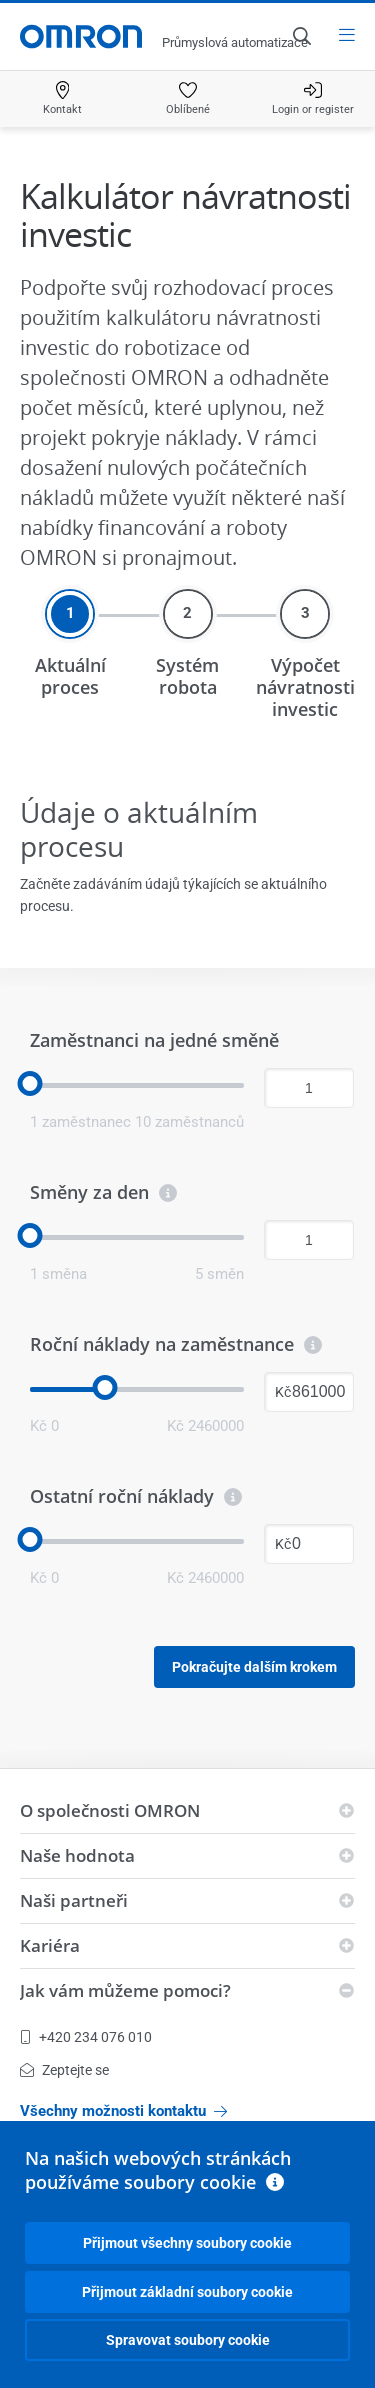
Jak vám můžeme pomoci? (125, 1990)
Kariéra (50, 1945)
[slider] (30, 1083)
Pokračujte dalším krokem (254, 1667)
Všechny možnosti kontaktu (123, 2111)
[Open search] (301, 36)
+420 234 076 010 (86, 2037)
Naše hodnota (77, 1855)
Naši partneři (74, 1900)
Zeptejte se (64, 2070)
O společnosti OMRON (110, 1810)
